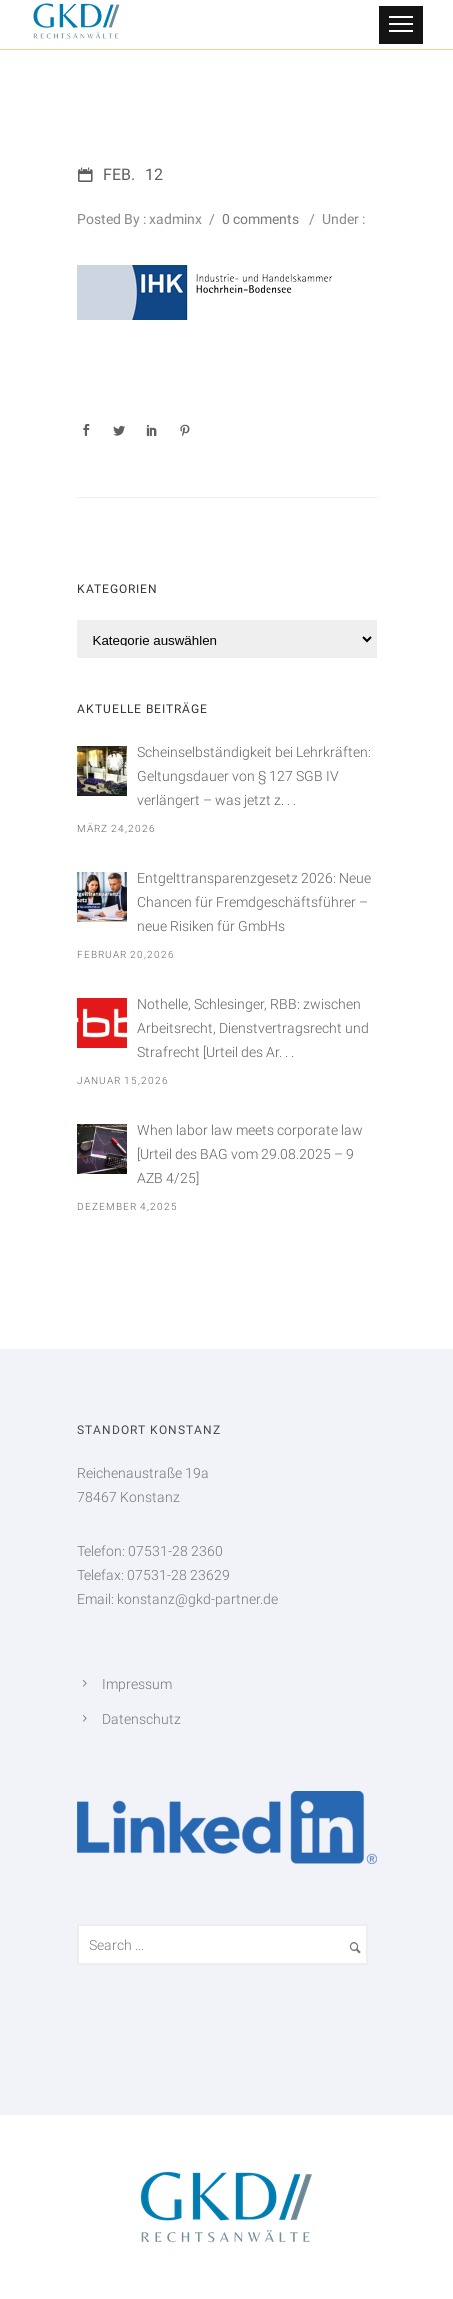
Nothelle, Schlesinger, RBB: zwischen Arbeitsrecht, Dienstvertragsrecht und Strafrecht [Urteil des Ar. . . (253, 1028)
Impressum (137, 1684)
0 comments (260, 219)
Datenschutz (141, 1719)
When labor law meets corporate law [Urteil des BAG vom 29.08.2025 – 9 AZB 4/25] (250, 1154)
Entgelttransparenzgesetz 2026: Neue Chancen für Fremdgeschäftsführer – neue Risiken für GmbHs (254, 902)
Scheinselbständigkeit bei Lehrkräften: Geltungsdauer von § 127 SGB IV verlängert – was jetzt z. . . (254, 776)
